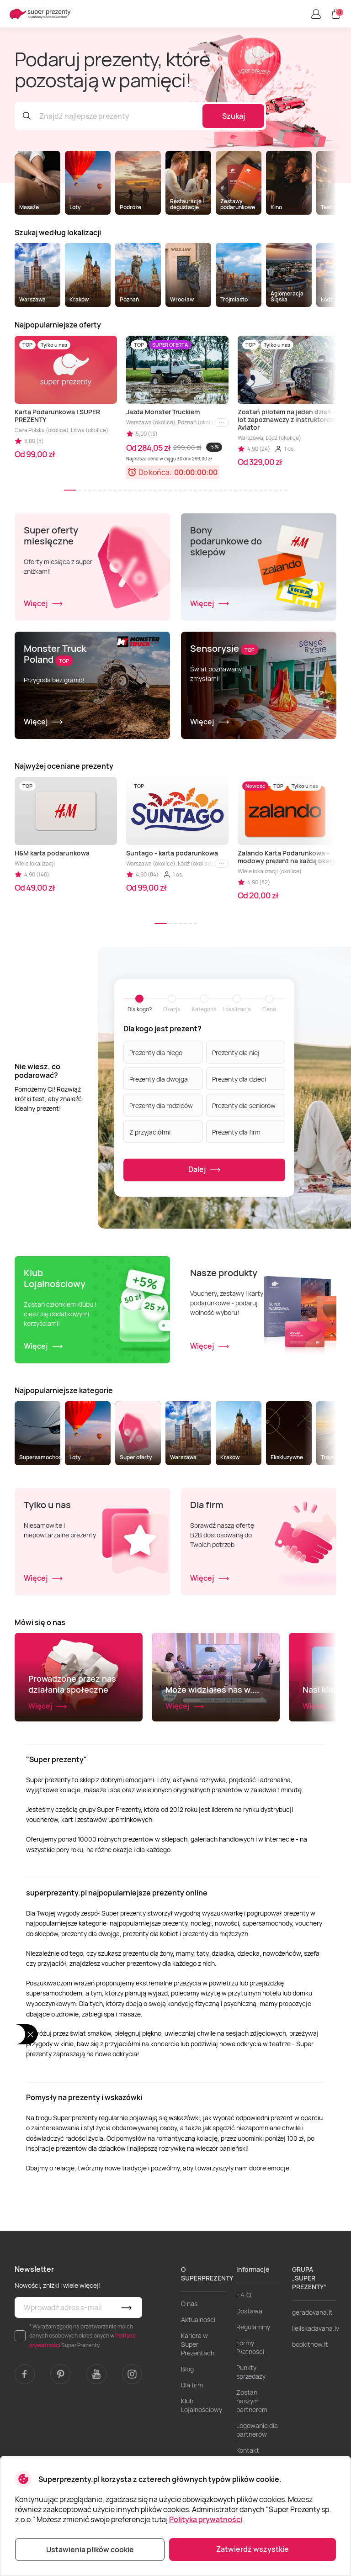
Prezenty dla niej (236, 1052)
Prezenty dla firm (236, 1131)
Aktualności (198, 2379)
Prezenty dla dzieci (239, 1078)
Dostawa (249, 2370)
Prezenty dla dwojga (158, 1078)
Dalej (204, 1169)
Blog (187, 2428)
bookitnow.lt (310, 2403)
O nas (189, 2363)
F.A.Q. (244, 2354)
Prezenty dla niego (155, 1052)
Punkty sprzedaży (251, 2431)
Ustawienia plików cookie (90, 2549)
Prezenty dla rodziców (161, 1105)
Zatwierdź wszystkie (252, 2549)
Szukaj (233, 116)
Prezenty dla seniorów (244, 1105)
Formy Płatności (250, 2406)
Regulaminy (253, 2386)
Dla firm (192, 2444)
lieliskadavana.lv (315, 2387)
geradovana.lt (312, 2371)
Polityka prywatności (205, 2519)
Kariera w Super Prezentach (197, 2404)
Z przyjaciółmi (149, 1131)
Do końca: (155, 472)
